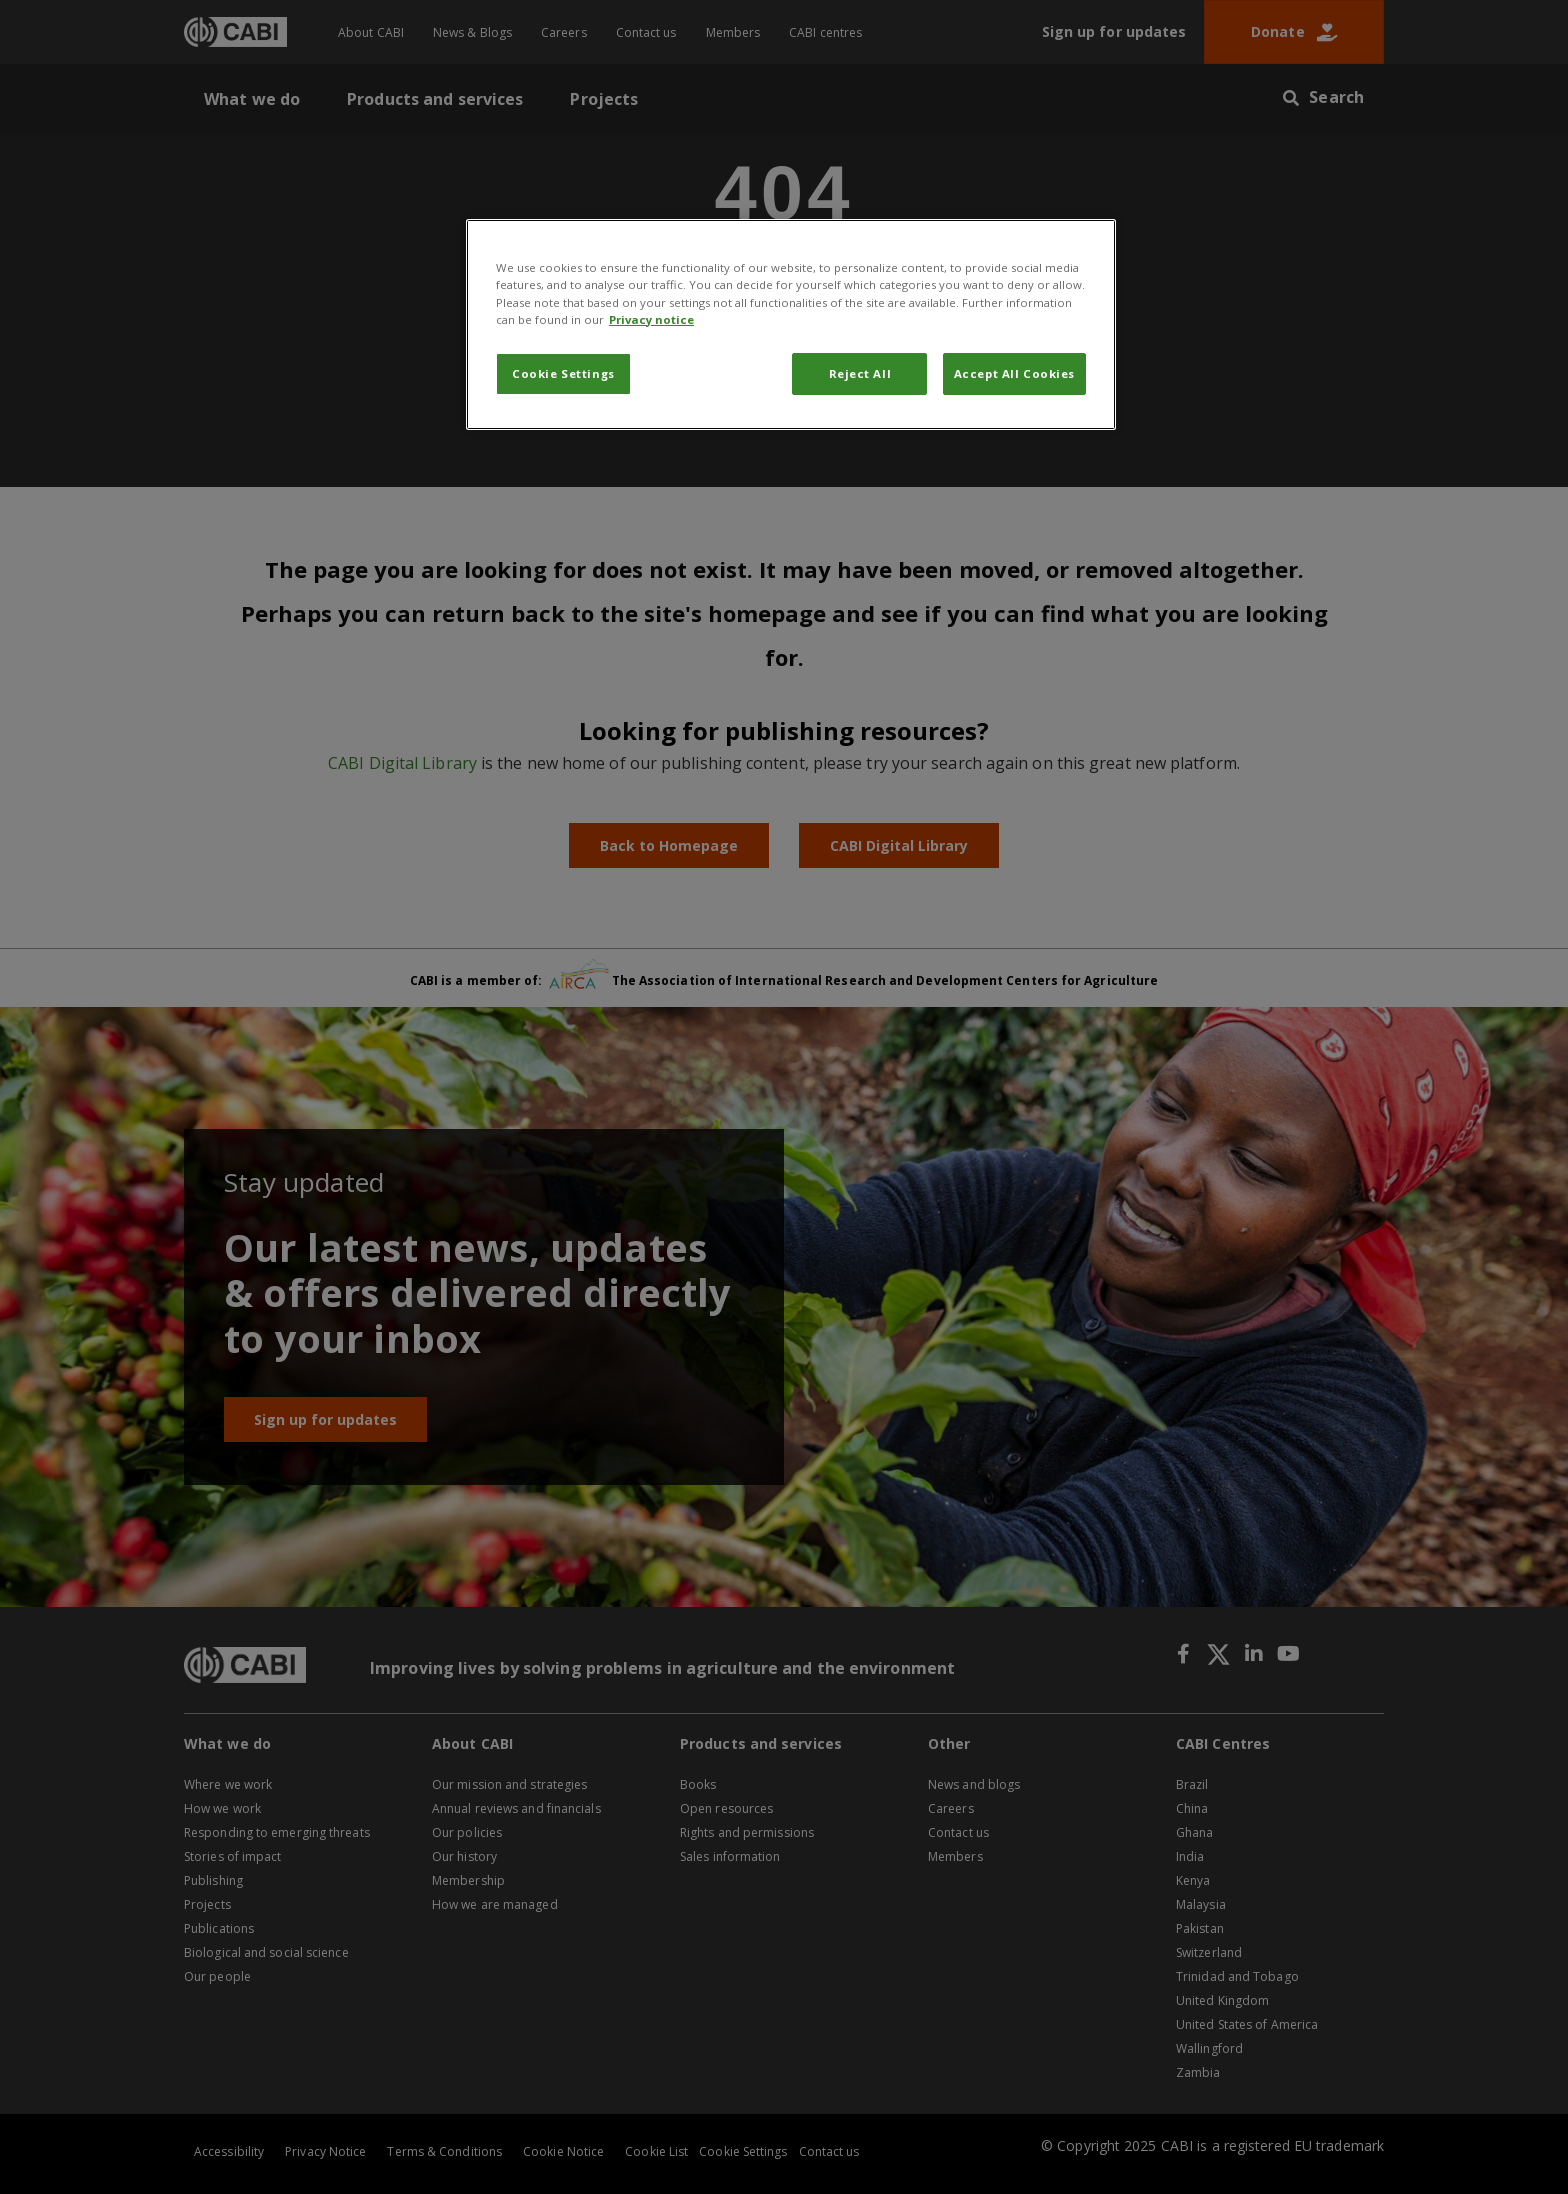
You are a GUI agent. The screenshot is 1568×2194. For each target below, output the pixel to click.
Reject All (860, 373)
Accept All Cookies (1014, 373)
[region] (791, 324)
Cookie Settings (563, 373)
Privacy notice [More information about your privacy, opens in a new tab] (651, 319)
